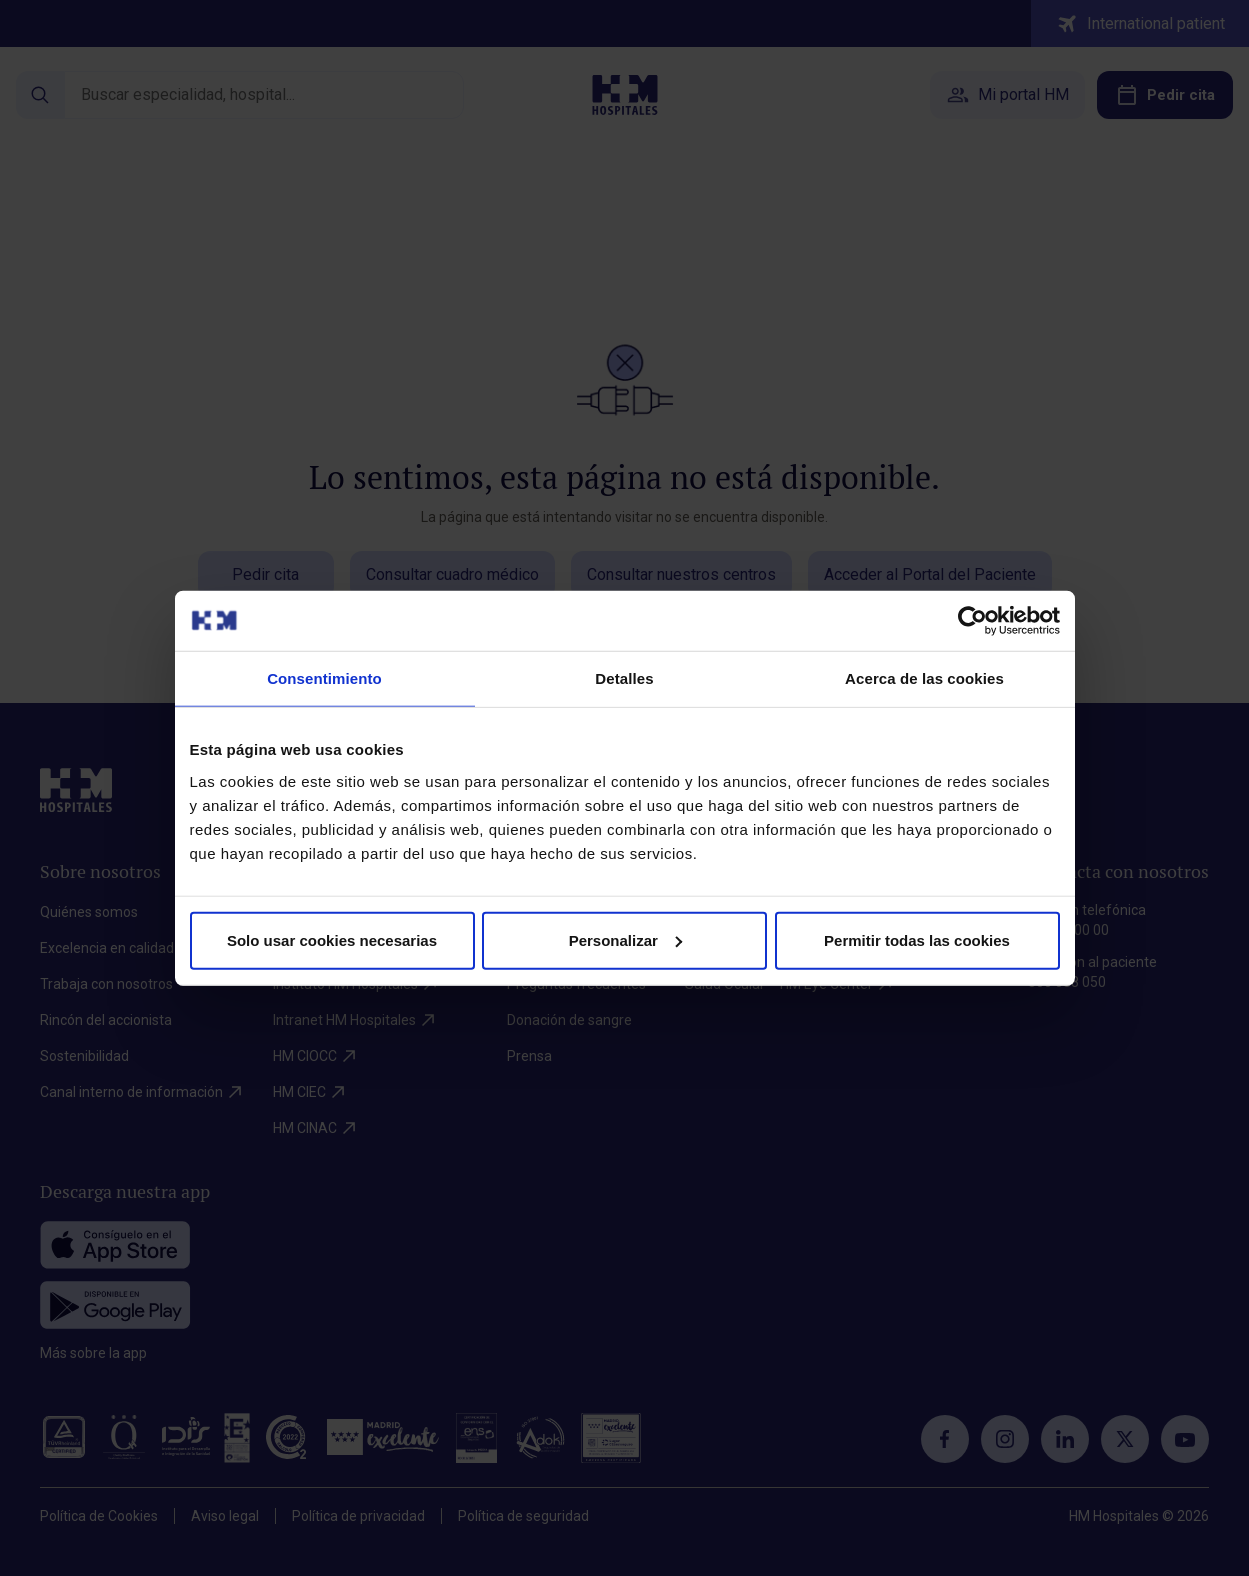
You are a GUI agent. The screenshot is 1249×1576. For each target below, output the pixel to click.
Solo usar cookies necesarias (332, 939)
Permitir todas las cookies (917, 939)
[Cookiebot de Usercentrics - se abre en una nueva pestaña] (972, 621)
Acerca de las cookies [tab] (924, 678)
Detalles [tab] (624, 678)
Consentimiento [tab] (324, 678)
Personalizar (625, 939)
